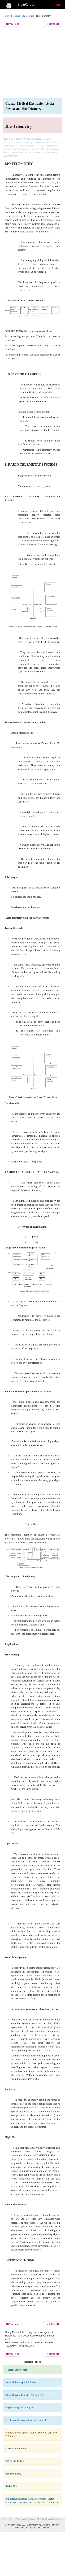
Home (6, 16)
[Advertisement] (32, 62)
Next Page (52, 24)
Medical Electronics (23, 16)
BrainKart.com (27, 4)
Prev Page (12, 24)
